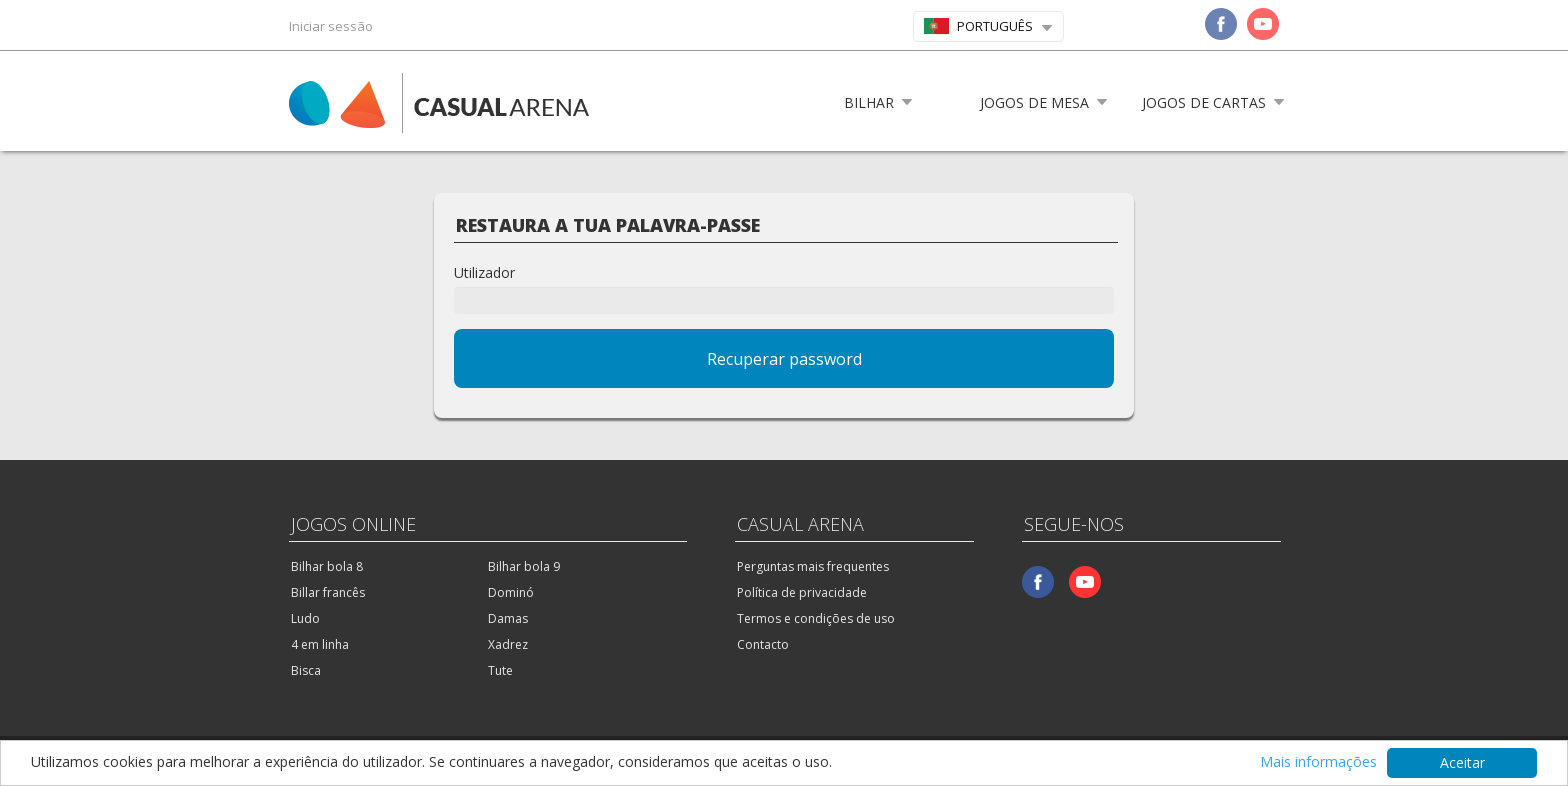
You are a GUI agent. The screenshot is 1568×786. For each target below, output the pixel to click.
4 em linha (320, 644)
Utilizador (484, 272)
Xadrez (508, 644)
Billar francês (328, 592)
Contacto (763, 644)
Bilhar (869, 102)
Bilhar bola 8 (327, 566)
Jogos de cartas (1204, 102)
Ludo (305, 618)
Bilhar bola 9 (524, 566)
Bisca (306, 670)
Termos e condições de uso (816, 618)
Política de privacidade (802, 592)
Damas (508, 618)
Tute (500, 670)
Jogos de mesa (1034, 102)
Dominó (511, 592)
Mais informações (1318, 762)
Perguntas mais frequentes (813, 566)
